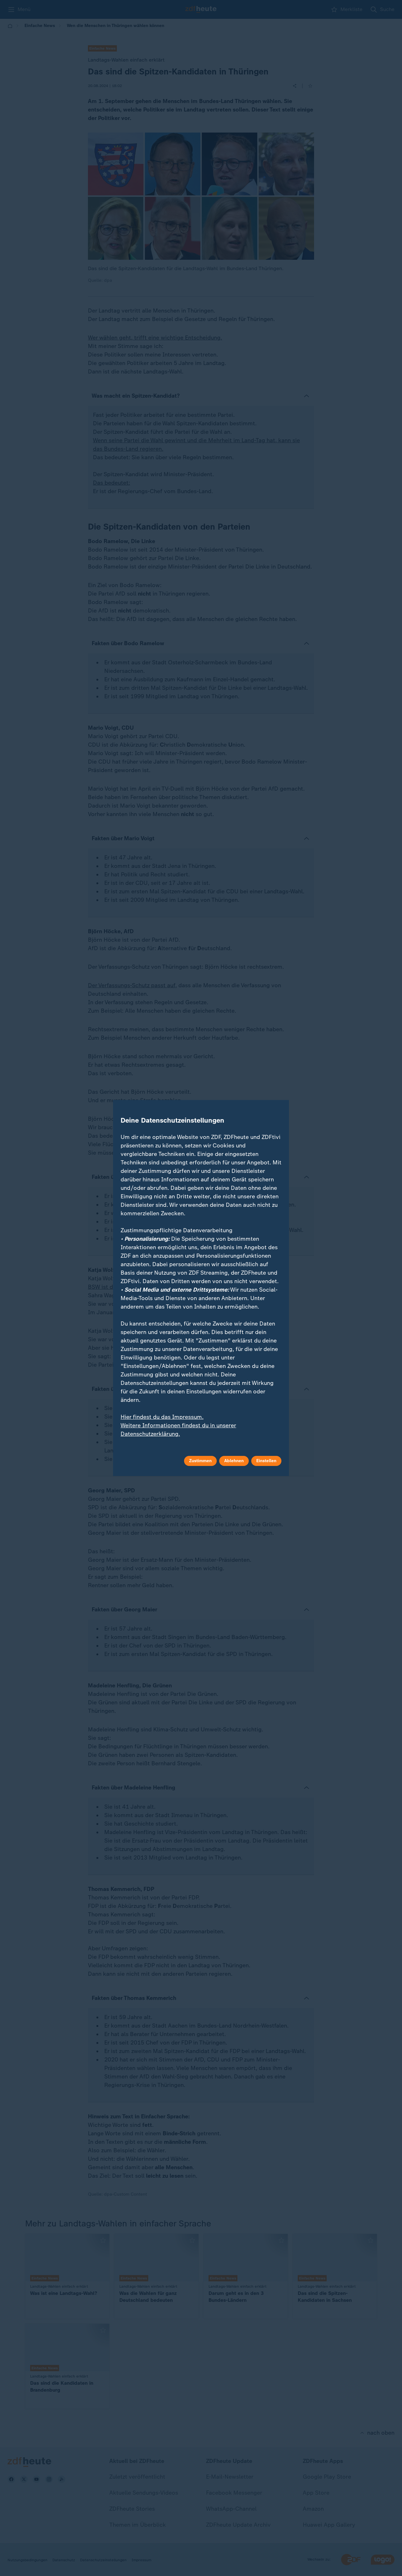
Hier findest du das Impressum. (162, 1416)
